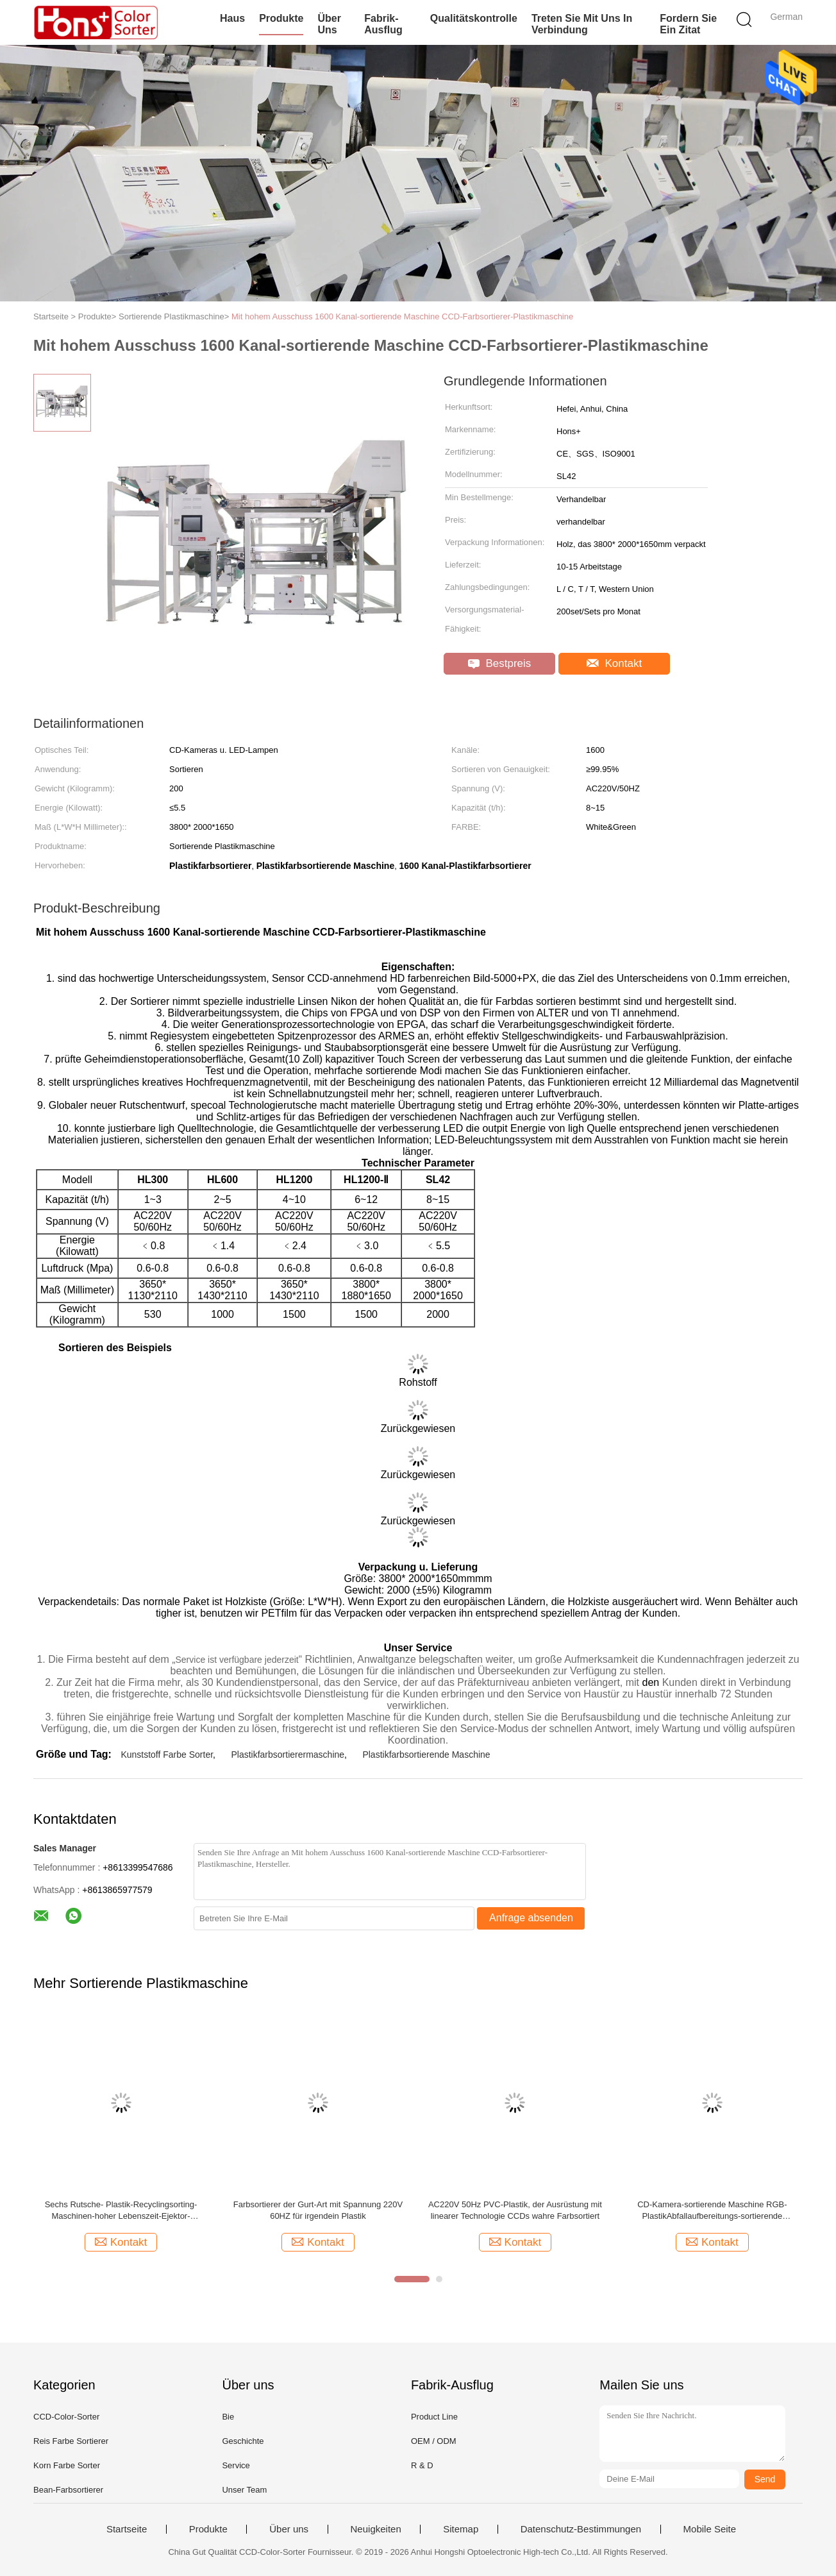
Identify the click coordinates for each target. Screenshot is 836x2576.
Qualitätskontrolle (473, 18)
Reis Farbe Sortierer (70, 2441)
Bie (228, 2416)
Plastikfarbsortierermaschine (287, 1754)
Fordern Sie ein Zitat (688, 24)
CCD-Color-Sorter (66, 2416)
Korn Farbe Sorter (66, 2465)
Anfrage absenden (531, 1917)
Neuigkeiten (376, 2529)
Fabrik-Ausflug (383, 24)
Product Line (434, 2416)
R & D (422, 2465)
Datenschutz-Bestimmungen (581, 2529)
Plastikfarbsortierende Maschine (426, 1754)
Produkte (281, 18)
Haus (232, 18)
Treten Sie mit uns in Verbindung (581, 24)
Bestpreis (499, 663)
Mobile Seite (710, 2529)
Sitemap (460, 2529)
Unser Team (244, 2490)
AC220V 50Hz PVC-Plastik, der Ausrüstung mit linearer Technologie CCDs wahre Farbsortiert (515, 2210)
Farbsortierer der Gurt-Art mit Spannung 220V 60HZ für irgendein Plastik (318, 2210)
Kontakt (614, 663)
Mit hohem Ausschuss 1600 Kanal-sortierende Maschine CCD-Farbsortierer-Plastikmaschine (402, 316)
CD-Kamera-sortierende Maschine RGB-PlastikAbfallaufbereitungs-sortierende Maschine (712, 2211)
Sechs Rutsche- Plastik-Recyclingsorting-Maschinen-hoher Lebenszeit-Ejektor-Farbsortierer (121, 2211)
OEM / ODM (433, 2441)
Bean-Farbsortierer (68, 2490)
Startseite (126, 2529)
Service (235, 2465)
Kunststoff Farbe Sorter (167, 1754)
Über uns (328, 24)
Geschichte (242, 2441)
